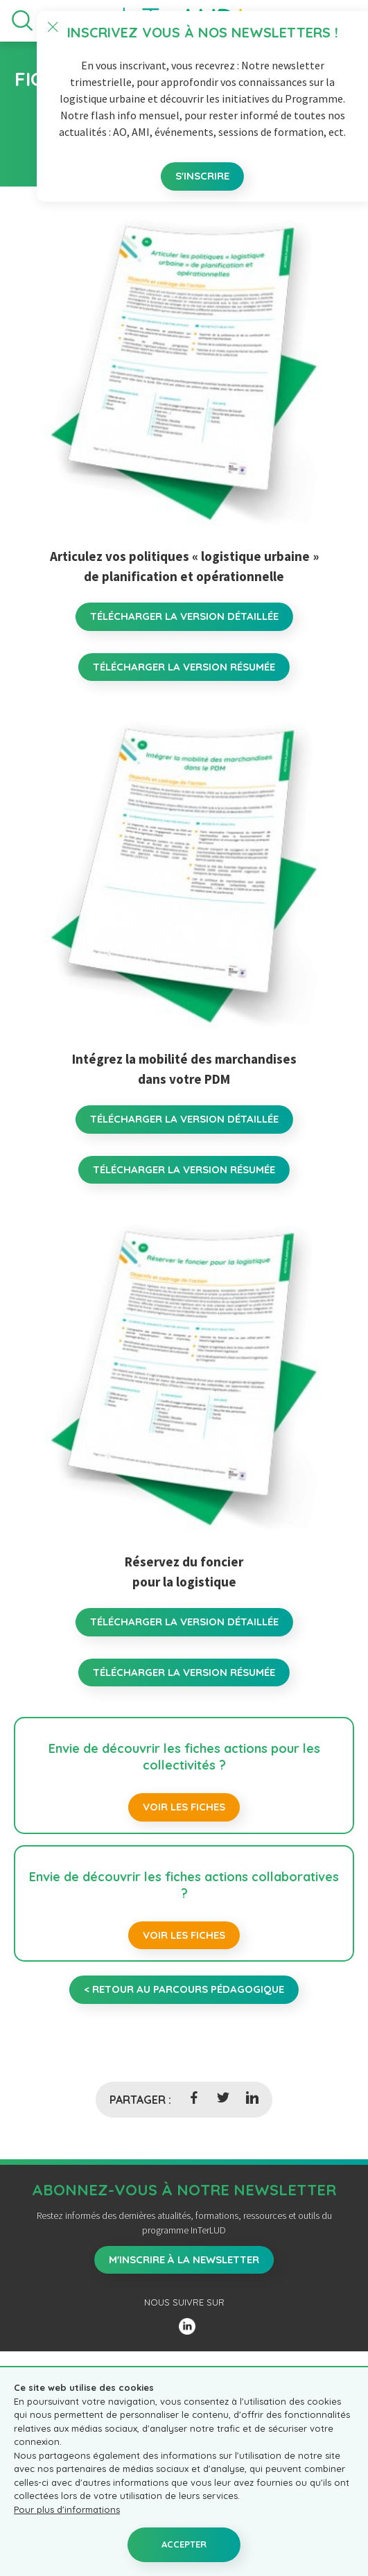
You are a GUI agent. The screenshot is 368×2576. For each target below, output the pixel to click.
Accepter (184, 2544)
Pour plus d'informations (67, 2509)
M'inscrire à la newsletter (184, 2259)
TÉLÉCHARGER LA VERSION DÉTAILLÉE (184, 616)
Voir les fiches (184, 1806)
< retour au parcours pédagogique (184, 1989)
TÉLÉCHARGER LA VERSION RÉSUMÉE (184, 666)
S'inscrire (202, 175)
